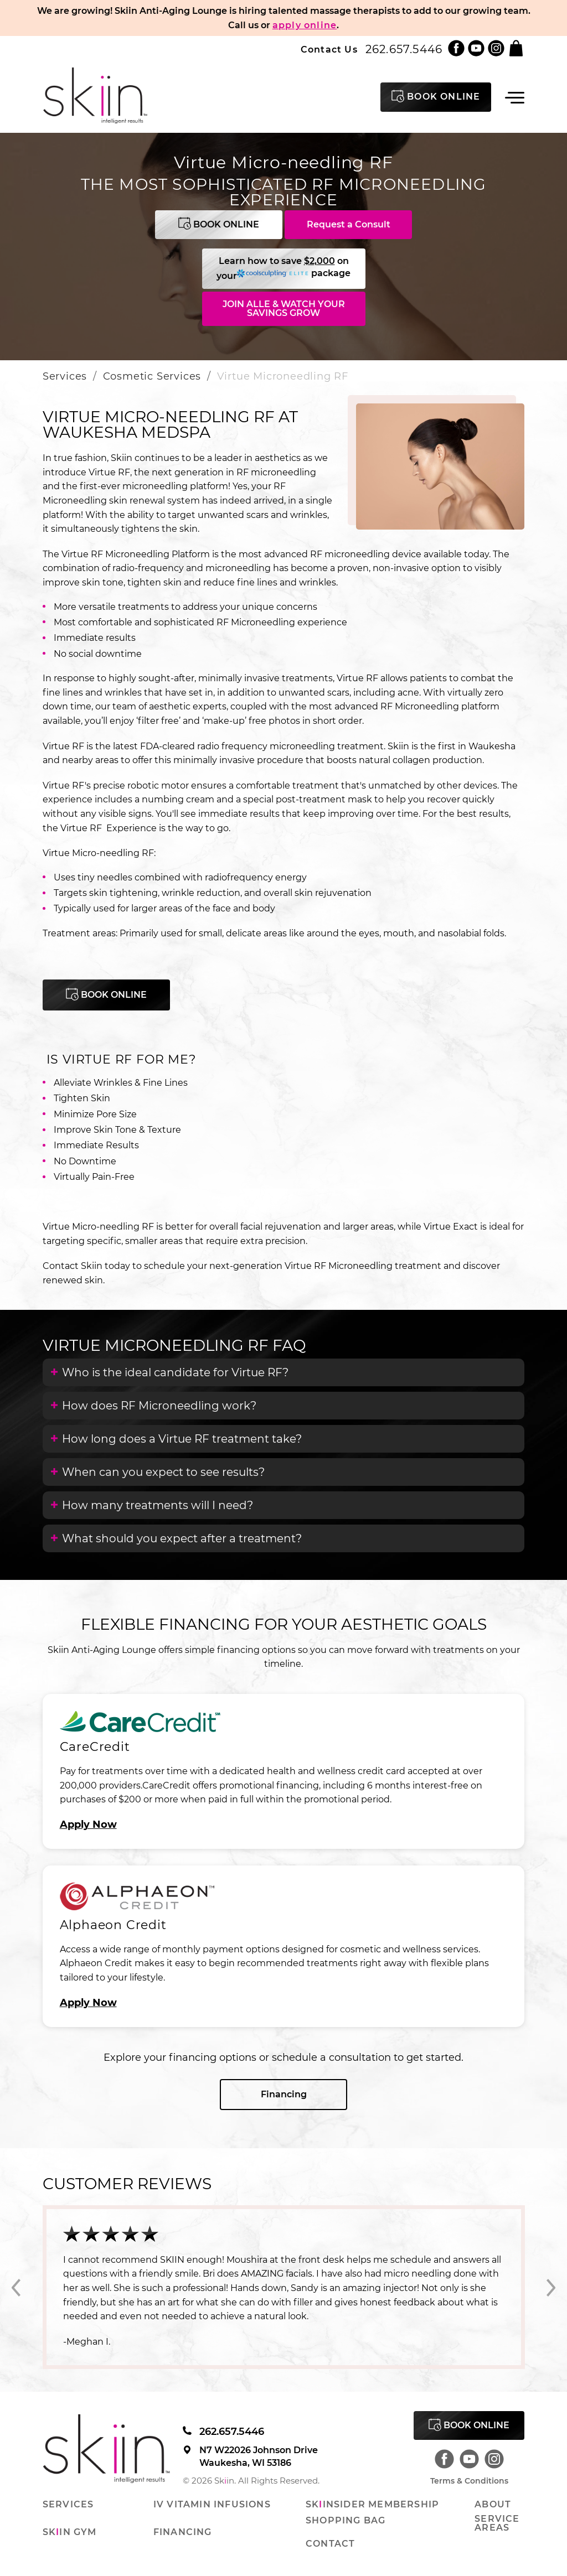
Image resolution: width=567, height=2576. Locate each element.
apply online (304, 25)
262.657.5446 (403, 49)
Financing (284, 2094)
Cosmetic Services (152, 376)
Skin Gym (70, 2532)
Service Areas (497, 2523)
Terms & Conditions (469, 2481)
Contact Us (329, 49)
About (493, 2504)
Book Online (218, 223)
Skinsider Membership (372, 2504)
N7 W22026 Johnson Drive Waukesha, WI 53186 (250, 2456)
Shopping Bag (345, 2520)
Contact (330, 2543)
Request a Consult (348, 224)
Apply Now (88, 1824)
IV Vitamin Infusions (212, 2504)
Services (65, 376)
